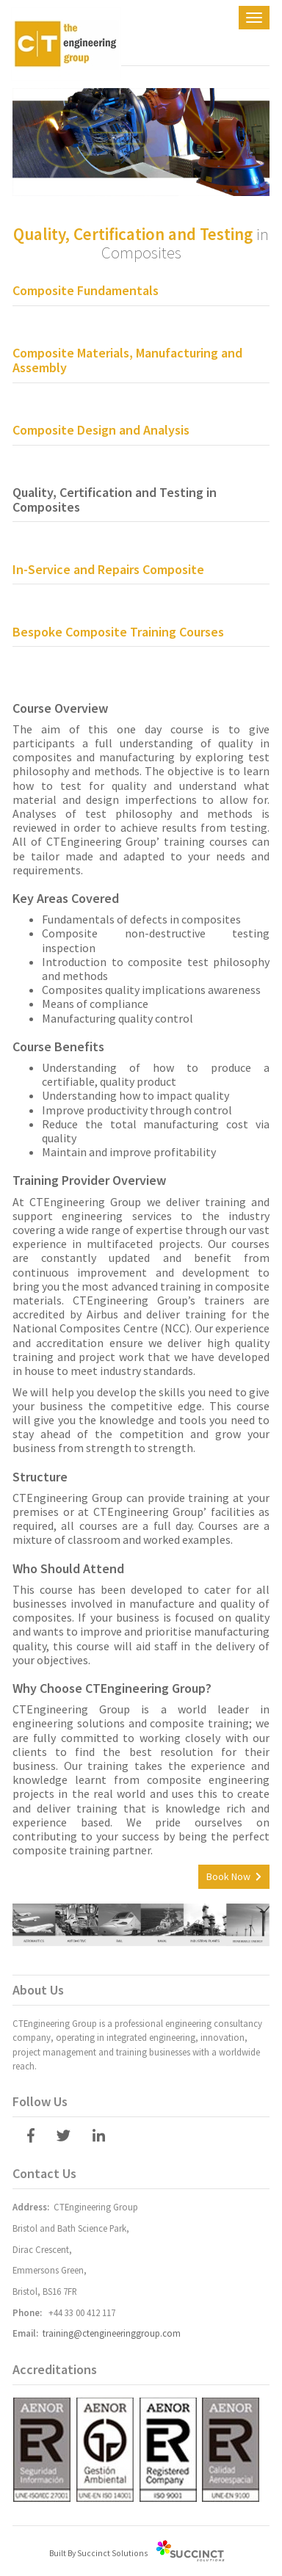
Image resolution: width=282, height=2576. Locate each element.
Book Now (228, 1876)
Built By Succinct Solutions (98, 2553)
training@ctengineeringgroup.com (112, 2333)
